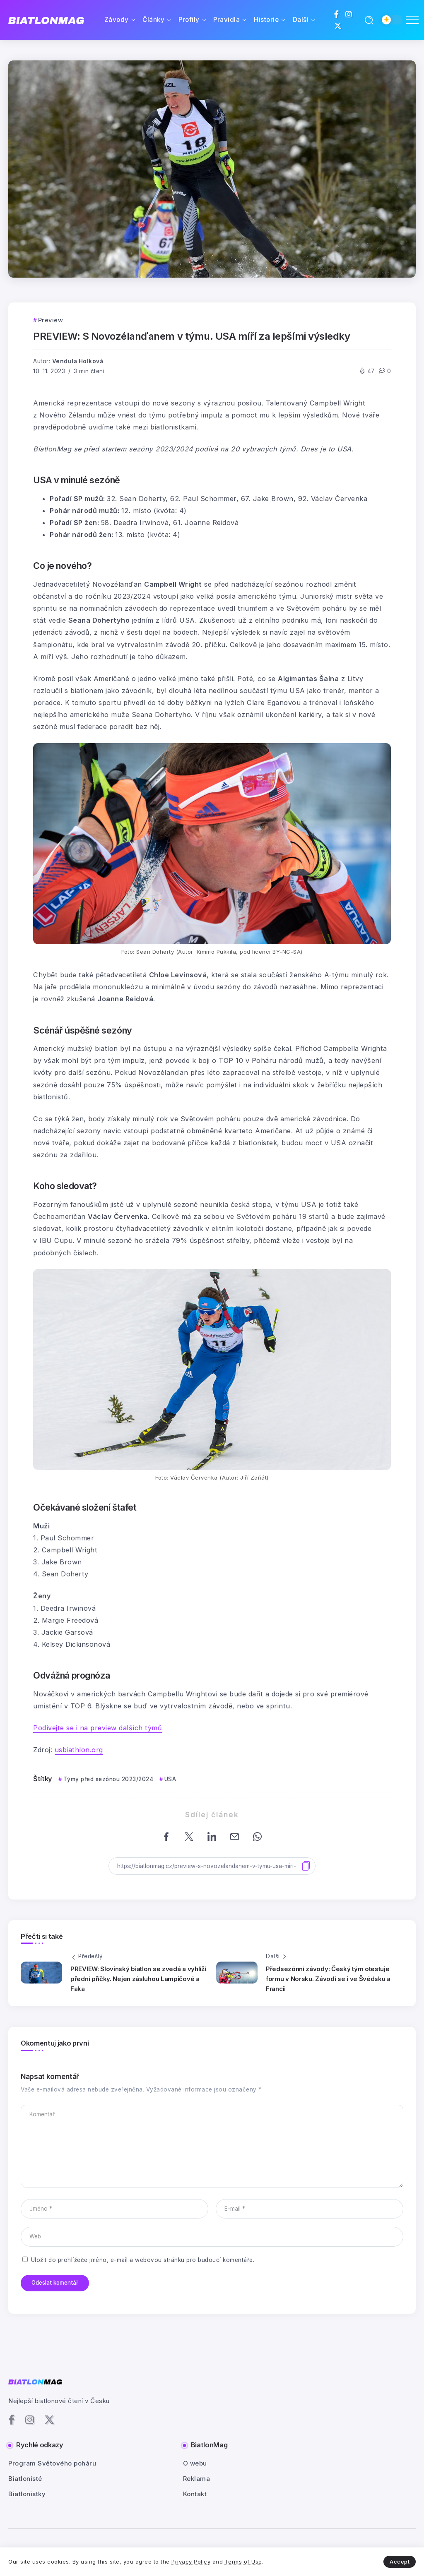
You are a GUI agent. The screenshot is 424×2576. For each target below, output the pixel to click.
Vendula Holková (78, 361)
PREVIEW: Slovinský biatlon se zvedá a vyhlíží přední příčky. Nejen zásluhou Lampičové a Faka (138, 1979)
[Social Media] (336, 14)
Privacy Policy (190, 2561)
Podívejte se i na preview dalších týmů (97, 1728)
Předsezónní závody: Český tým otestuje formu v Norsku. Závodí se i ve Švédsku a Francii (328, 1979)
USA (170, 1779)
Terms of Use (243, 2561)
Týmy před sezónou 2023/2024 (108, 1779)
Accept (400, 2561)
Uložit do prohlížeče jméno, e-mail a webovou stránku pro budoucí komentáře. (143, 2260)
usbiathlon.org (79, 1750)
